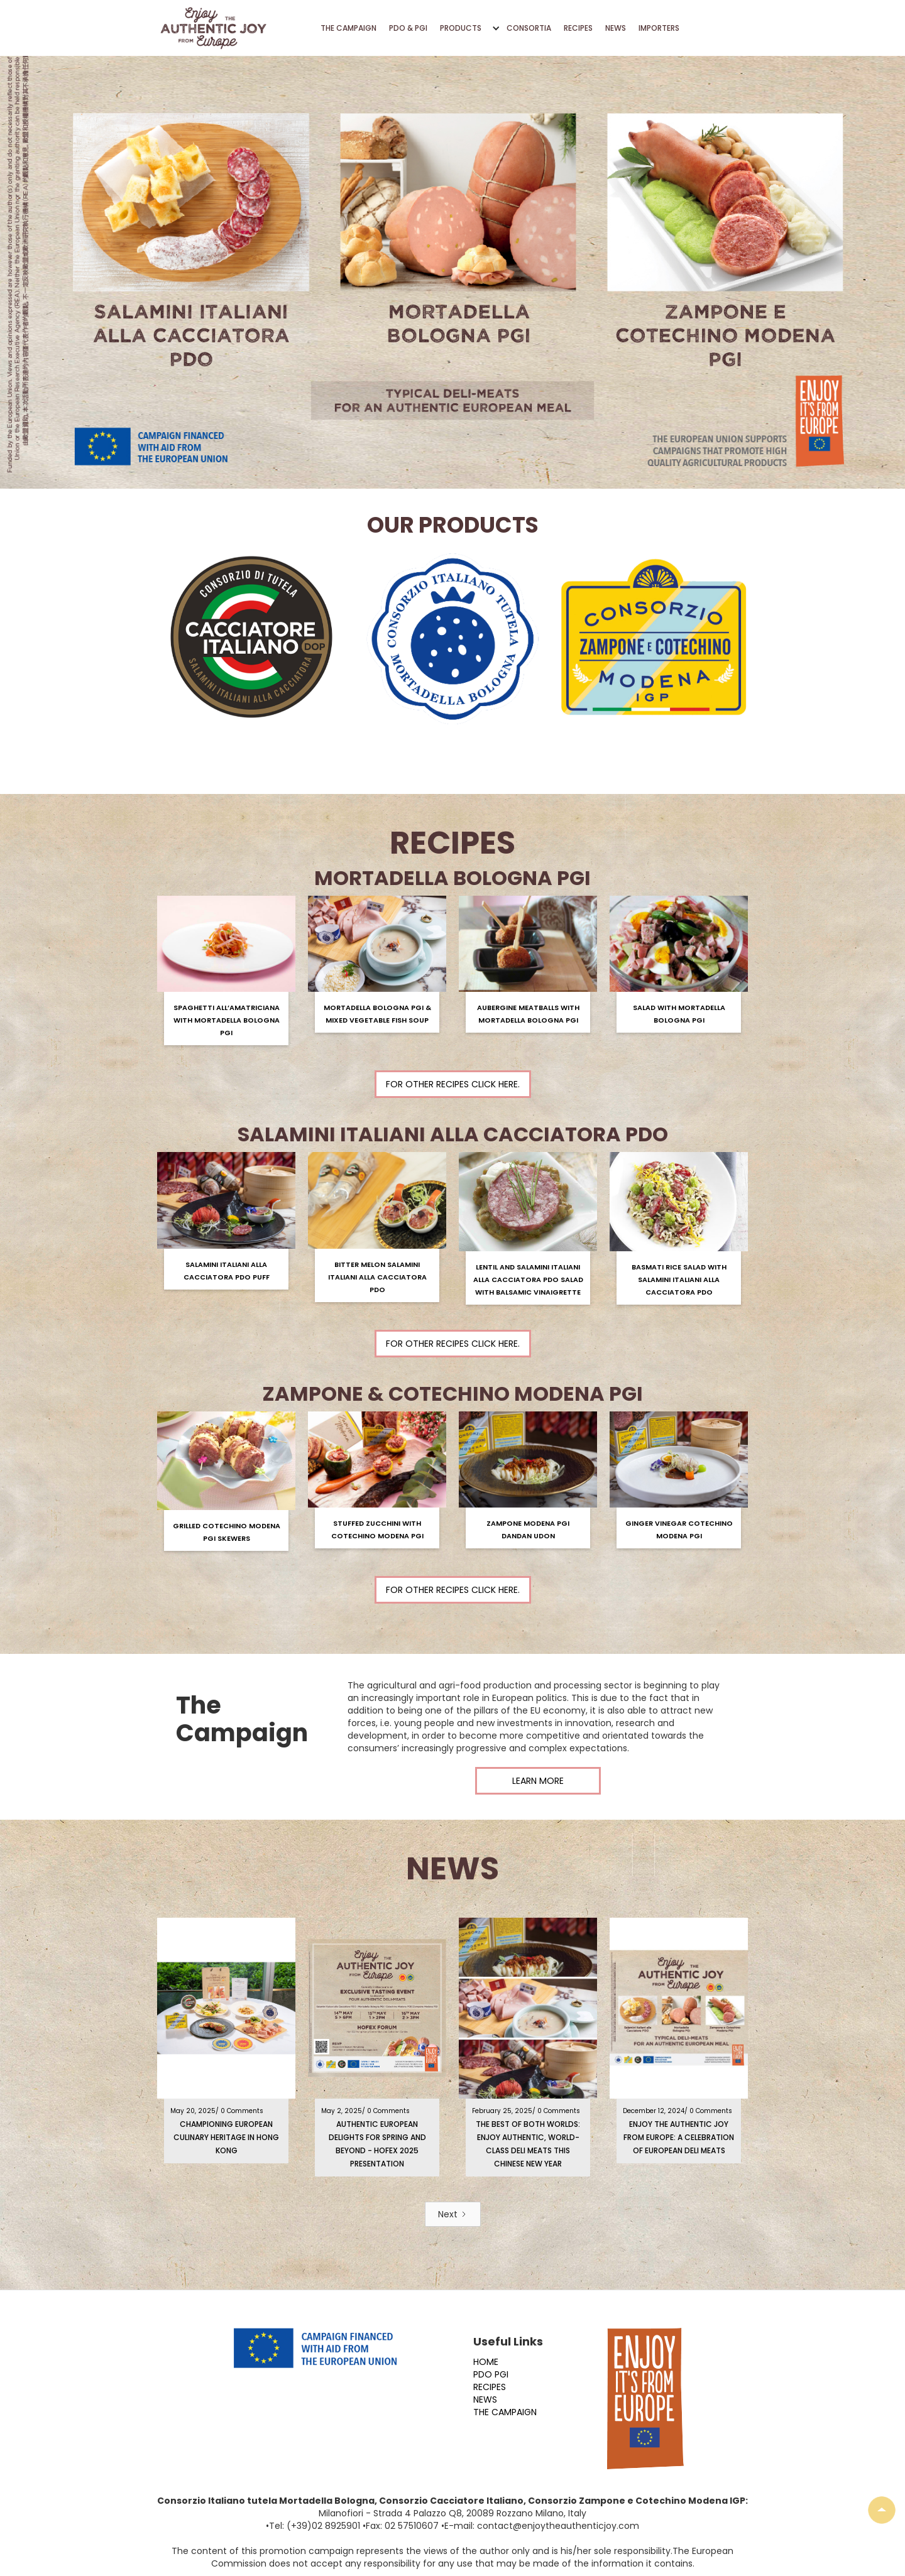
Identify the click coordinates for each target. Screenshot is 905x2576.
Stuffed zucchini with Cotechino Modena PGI (377, 1529)
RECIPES (578, 28)
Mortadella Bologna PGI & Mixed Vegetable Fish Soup (377, 1014)
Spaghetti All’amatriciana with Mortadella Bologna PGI (226, 1020)
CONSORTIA (529, 28)
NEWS (615, 28)
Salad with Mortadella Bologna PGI (679, 1014)
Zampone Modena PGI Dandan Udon (527, 1529)
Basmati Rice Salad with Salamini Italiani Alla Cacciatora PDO (679, 1279)
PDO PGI (490, 2374)
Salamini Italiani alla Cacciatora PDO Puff (227, 1270)
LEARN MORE (538, 1780)
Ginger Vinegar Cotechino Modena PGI (679, 1529)
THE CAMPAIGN (348, 28)
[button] (467, 28)
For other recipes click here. (453, 1084)
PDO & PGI (408, 28)
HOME (485, 2362)
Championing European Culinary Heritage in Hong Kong (226, 2137)
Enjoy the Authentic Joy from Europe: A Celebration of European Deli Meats (678, 2137)
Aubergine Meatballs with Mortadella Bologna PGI (528, 1014)
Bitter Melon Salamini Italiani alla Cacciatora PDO (377, 1277)
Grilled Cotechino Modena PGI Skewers (226, 1532)
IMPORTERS (659, 28)
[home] (213, 28)
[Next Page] (453, 2214)
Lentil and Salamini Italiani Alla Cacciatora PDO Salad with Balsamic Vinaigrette (528, 1279)
